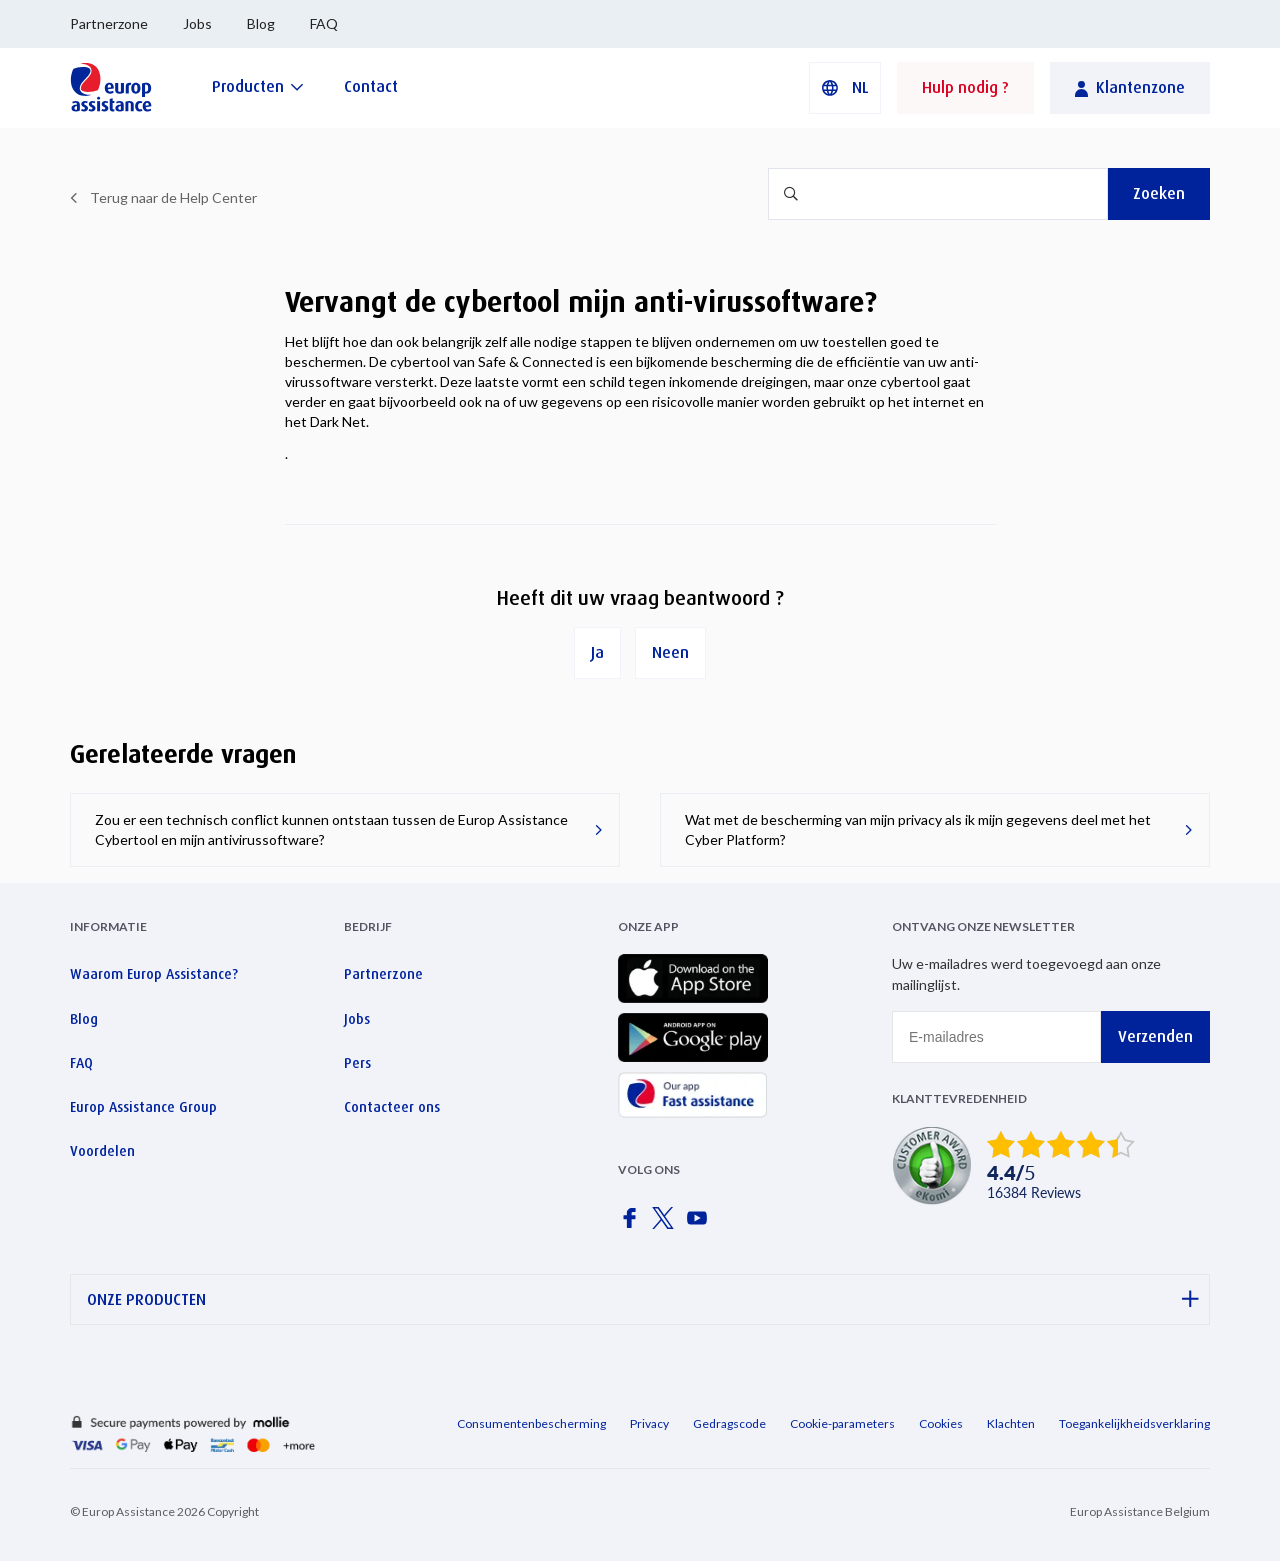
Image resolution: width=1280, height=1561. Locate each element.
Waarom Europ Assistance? (154, 974)
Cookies (941, 1423)
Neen (670, 652)
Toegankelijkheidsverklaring (1134, 1423)
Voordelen (102, 1151)
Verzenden (1155, 1036)
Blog (261, 23)
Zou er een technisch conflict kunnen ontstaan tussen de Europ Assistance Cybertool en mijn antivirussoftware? (331, 829)
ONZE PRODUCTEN (643, 1299)
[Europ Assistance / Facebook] (633, 1224)
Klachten (1011, 1423)
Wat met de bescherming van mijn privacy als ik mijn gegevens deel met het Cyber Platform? (918, 829)
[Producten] (258, 86)
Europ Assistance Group (143, 1107)
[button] (845, 88)
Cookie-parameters (842, 1423)
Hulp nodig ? (965, 87)
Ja (597, 652)
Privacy (649, 1423)
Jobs (197, 23)
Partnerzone (109, 23)
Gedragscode (729, 1423)
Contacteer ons (392, 1107)
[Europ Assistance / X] (667, 1224)
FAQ (324, 23)
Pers (357, 1063)
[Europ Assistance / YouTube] (701, 1224)
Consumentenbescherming (531, 1423)
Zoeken (1159, 193)
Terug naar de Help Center (173, 197)
